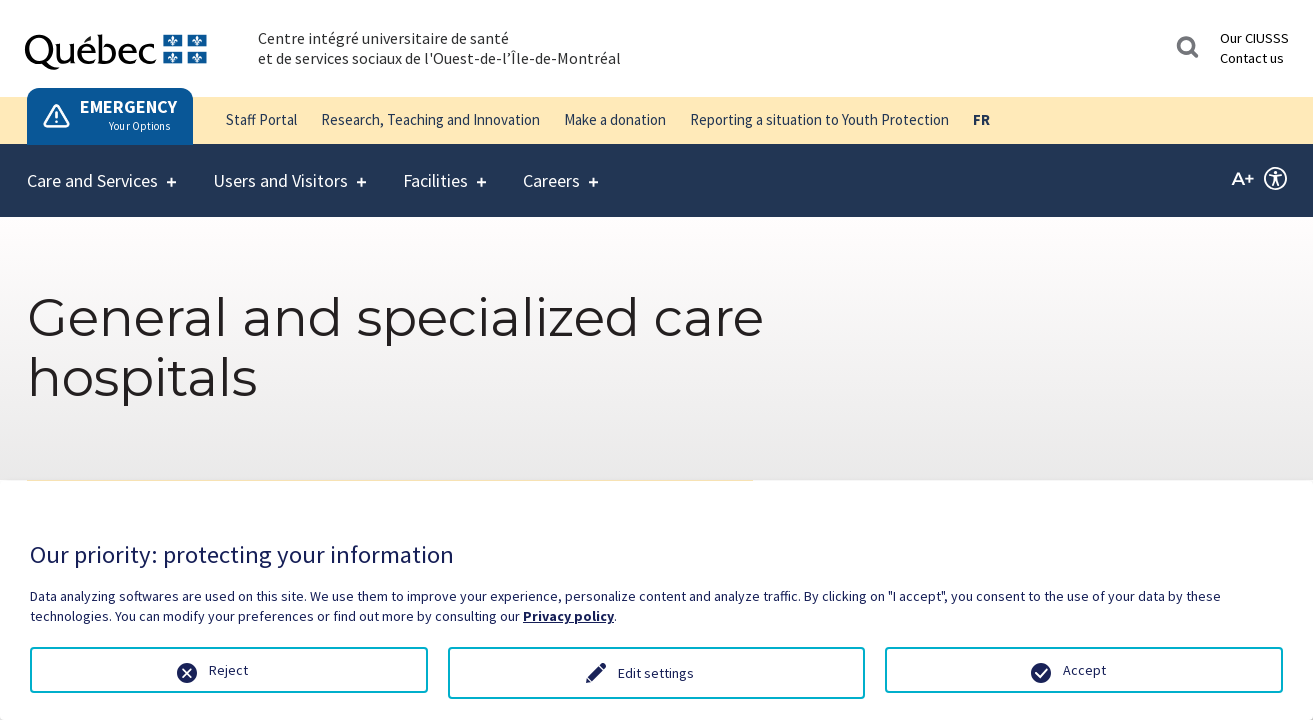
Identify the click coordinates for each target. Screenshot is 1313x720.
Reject (228, 670)
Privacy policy (568, 616)
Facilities (435, 168)
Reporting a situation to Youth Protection (819, 119)
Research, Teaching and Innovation (430, 119)
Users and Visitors (280, 168)
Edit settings (656, 673)
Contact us (1252, 58)
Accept (1084, 670)
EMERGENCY (128, 106)
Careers (551, 168)
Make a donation (615, 119)
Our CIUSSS (1254, 38)
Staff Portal (261, 119)
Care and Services (92, 168)
